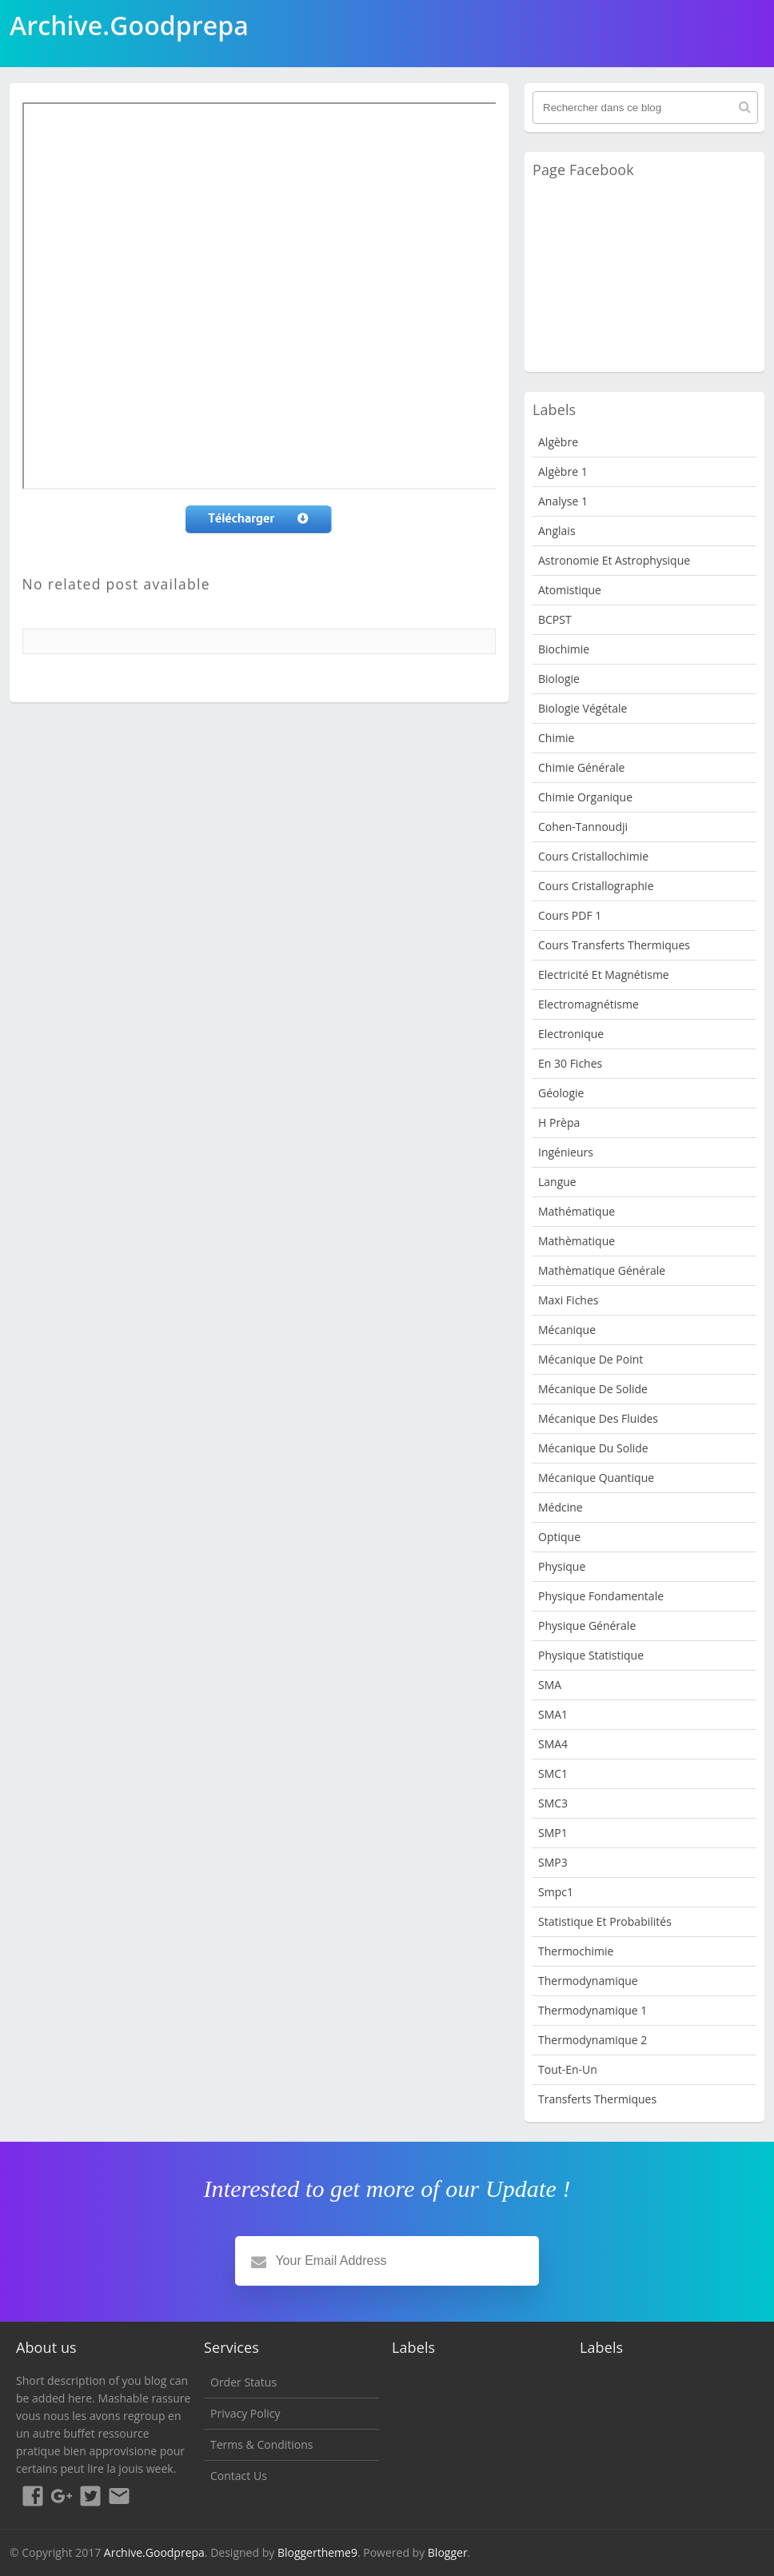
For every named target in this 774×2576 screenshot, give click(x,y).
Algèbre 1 (563, 471)
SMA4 (553, 1743)
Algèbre (558, 441)
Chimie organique (585, 797)
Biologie (559, 678)
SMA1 (553, 1714)
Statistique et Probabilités (605, 1921)
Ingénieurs (565, 1152)
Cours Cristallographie (596, 885)
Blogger (448, 2552)
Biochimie (563, 649)
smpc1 (555, 1891)
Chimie (556, 737)
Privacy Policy (245, 2413)
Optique (559, 1536)
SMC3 (553, 1803)
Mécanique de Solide (593, 1388)
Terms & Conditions (261, 2444)
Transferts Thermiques (597, 2099)
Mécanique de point (590, 1359)
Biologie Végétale (582, 708)
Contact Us (238, 2475)
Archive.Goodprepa (154, 2552)
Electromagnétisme (588, 1004)
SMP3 (553, 1862)
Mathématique (576, 1211)
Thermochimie (575, 1951)
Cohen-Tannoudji (583, 826)
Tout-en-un (567, 2069)
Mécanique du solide (593, 1448)
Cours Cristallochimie (593, 856)
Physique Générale (587, 1625)
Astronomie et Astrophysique (614, 560)
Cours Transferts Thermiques (614, 945)
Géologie (561, 1092)
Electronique (571, 1033)
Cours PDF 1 (569, 915)
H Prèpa (559, 1122)
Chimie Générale (581, 767)
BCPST (555, 619)
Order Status (243, 2382)
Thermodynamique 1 (592, 2010)
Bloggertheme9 (317, 2552)
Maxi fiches (568, 1300)
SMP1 (553, 1832)
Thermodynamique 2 (592, 2039)
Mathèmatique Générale (601, 1270)
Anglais (557, 530)
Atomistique (569, 589)
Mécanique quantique (596, 1477)
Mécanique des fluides (598, 1418)
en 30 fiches (570, 1063)
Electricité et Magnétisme (603, 974)
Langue (557, 1181)
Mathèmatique (576, 1240)
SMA (549, 1684)
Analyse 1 (563, 501)
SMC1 (553, 1773)
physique (561, 1566)
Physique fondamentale (601, 1596)
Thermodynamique (588, 1980)
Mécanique (567, 1329)
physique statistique (591, 1655)
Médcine (560, 1507)
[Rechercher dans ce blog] (645, 107)
